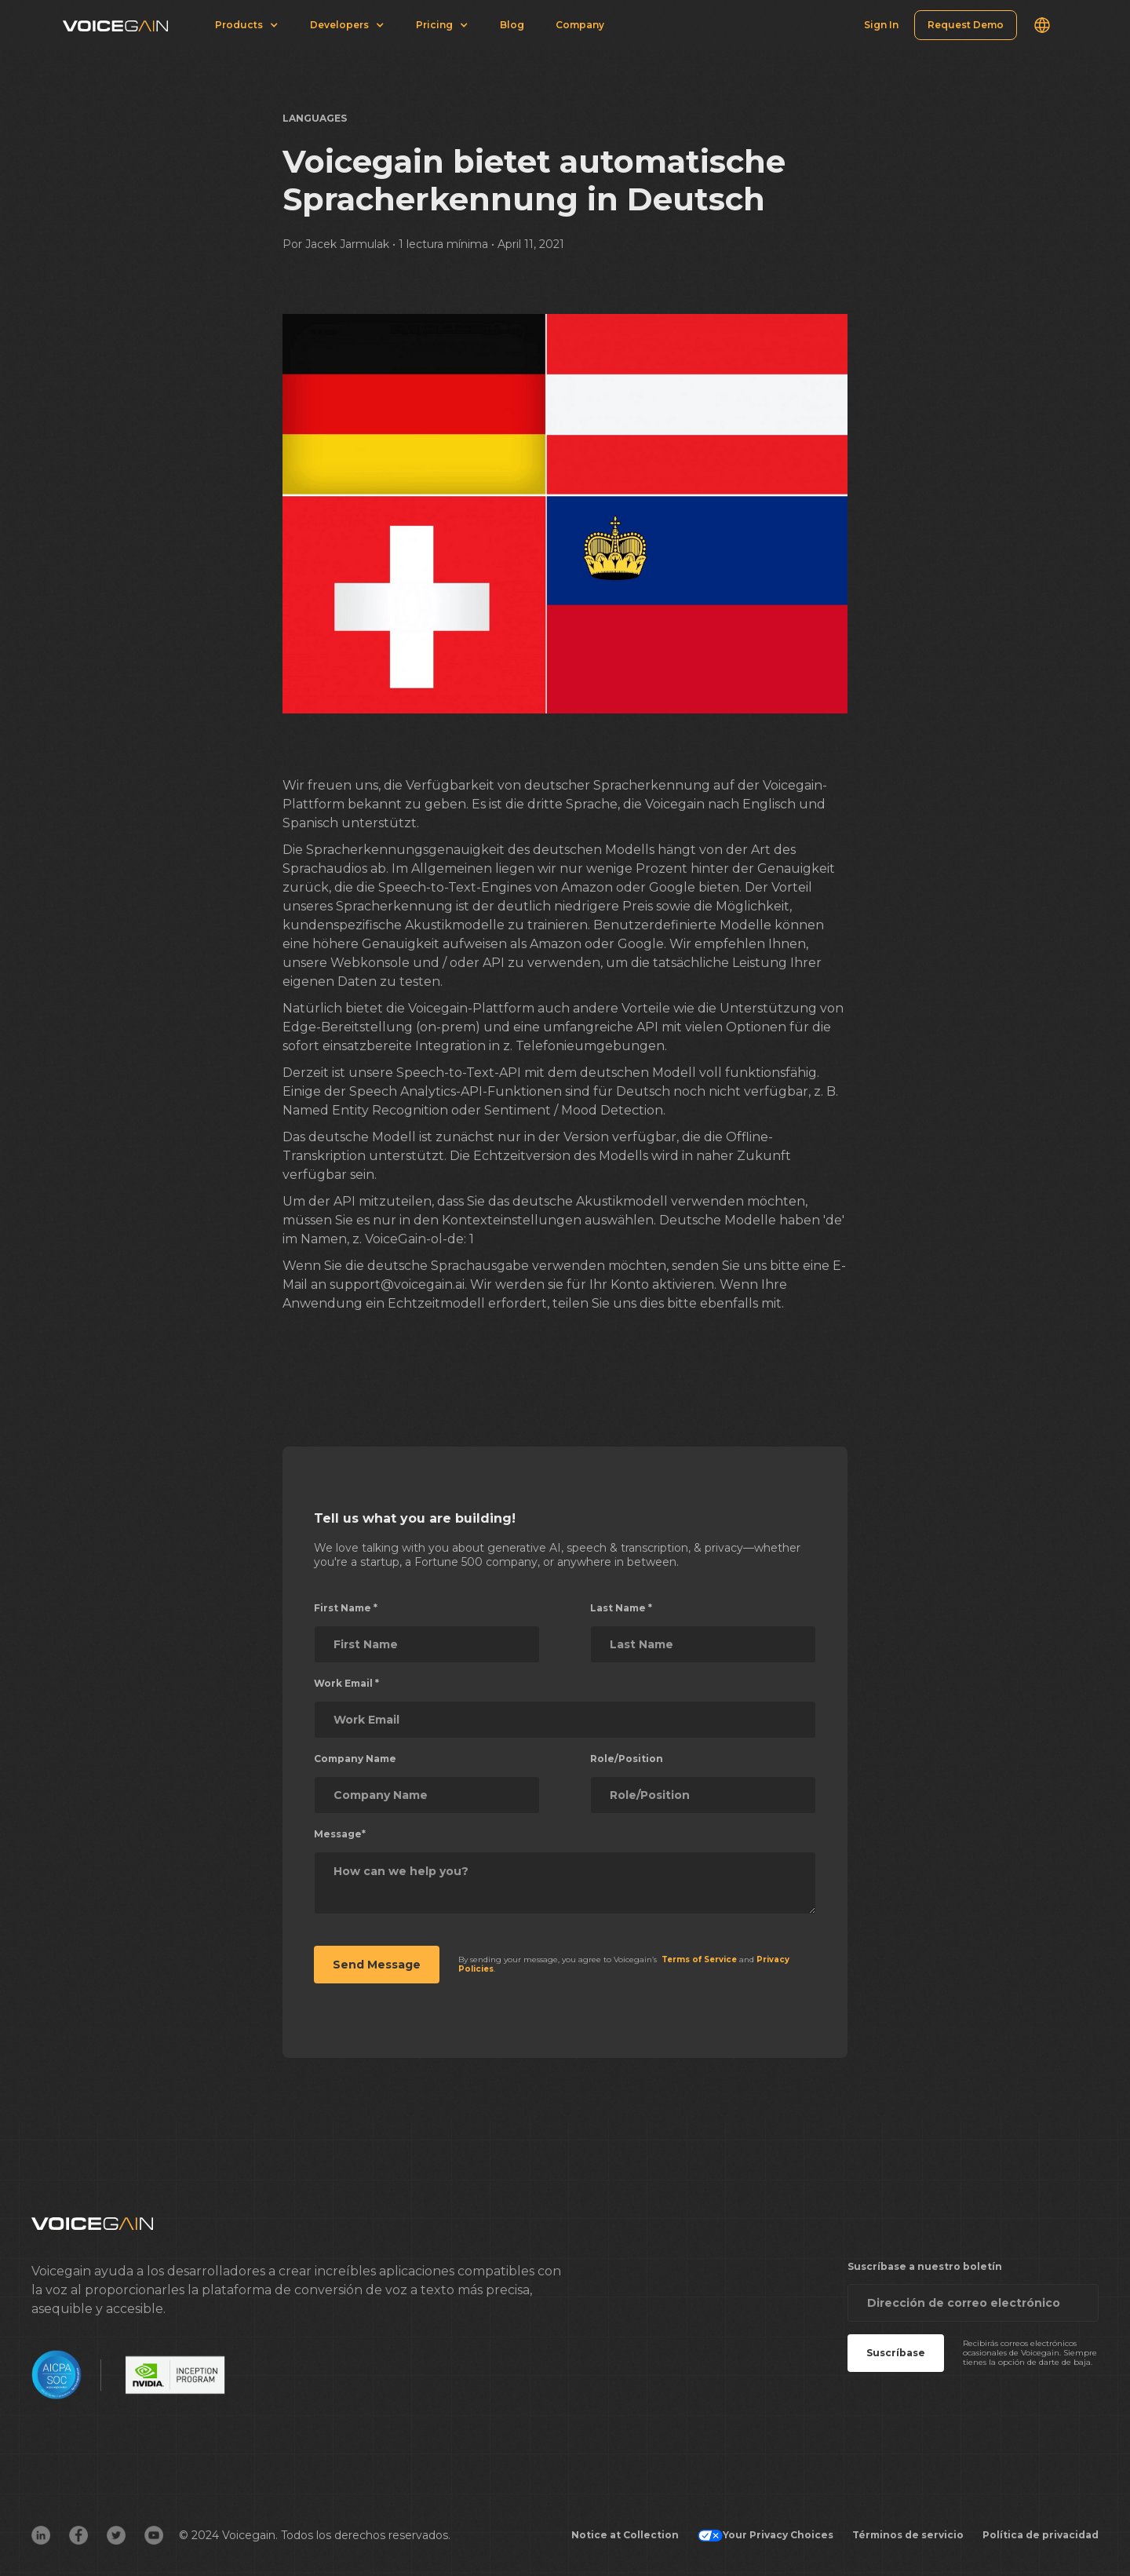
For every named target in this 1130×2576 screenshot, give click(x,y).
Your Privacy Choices (765, 2535)
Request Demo (966, 25)
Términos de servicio (908, 2535)
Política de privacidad (1040, 2535)
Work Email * (346, 1683)
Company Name (355, 1758)
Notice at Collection (625, 2535)
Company (580, 25)
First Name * (345, 1608)
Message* (340, 1834)
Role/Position (626, 1758)
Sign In (881, 25)
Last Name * (621, 1608)
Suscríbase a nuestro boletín (925, 2266)
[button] (1042, 25)
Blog (512, 25)
